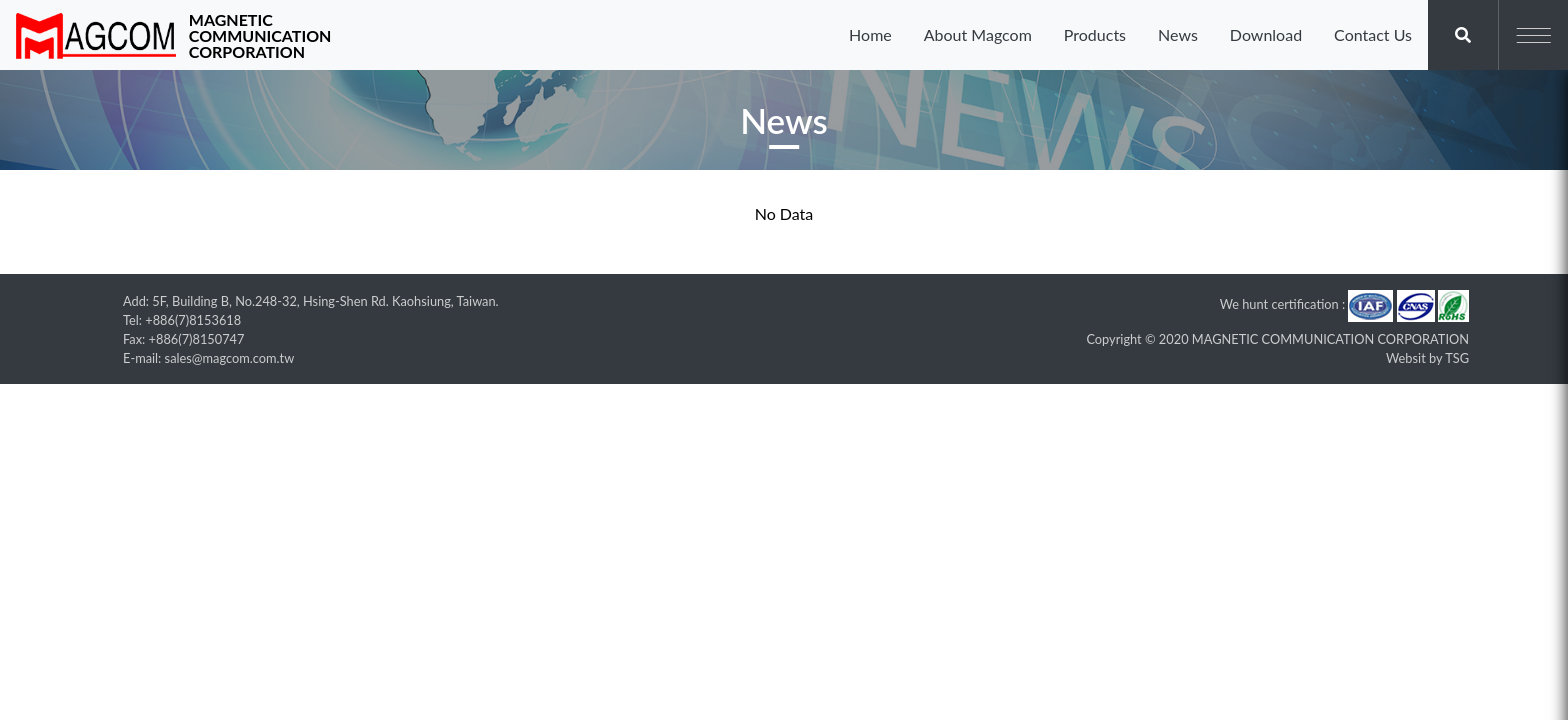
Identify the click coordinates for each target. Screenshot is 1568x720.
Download (1266, 34)
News (1178, 34)
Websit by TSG (1427, 358)
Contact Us (1373, 34)
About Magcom (978, 34)
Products (1095, 34)
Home (870, 34)
